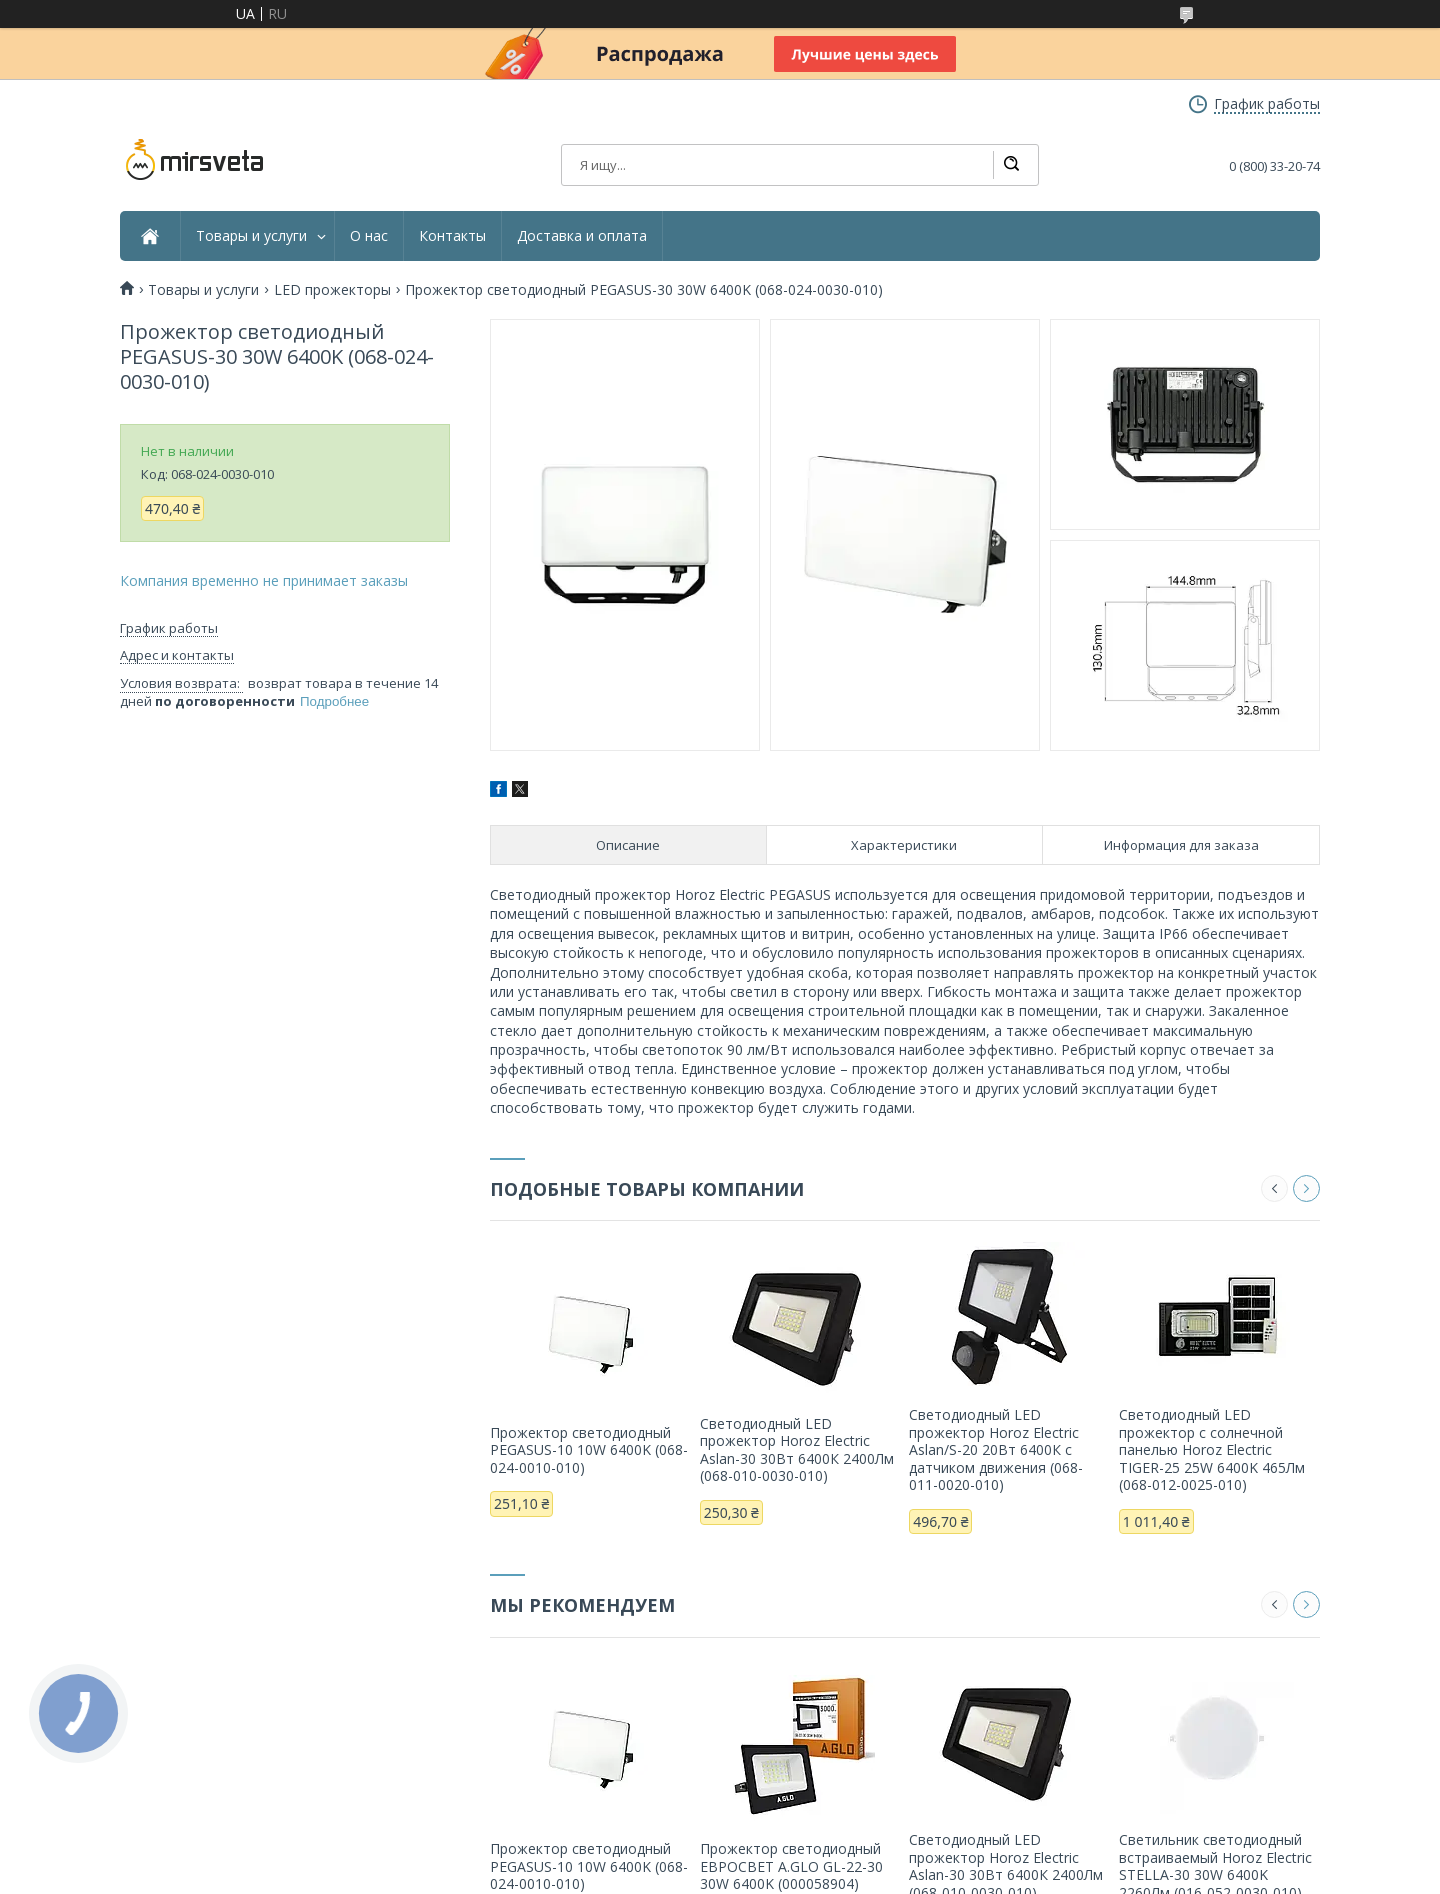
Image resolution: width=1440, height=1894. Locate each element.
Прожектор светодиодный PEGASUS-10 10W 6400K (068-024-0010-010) (589, 1450)
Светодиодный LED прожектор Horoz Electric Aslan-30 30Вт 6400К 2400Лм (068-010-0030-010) (797, 1450)
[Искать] (1011, 165)
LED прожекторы (332, 290)
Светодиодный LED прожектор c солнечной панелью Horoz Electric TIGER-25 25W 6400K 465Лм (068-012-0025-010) (1212, 1449)
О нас (369, 236)
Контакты (452, 236)
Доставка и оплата (582, 236)
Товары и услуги (251, 236)
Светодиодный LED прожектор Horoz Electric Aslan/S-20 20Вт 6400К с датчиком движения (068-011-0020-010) (996, 1449)
